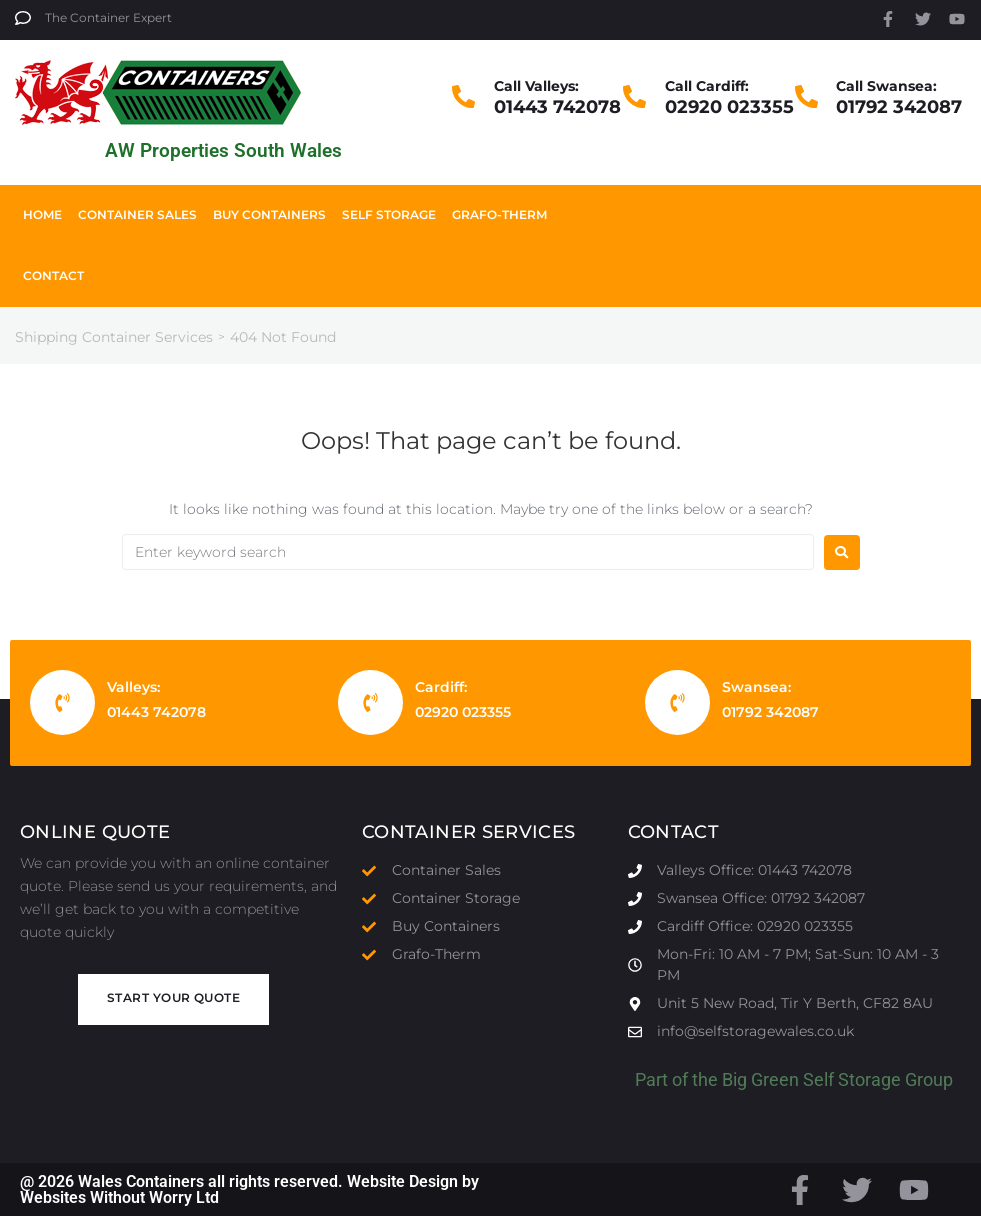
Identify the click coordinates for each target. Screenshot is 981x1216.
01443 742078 (557, 107)
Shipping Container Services (114, 337)
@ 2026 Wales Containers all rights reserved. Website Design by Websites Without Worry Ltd (249, 1189)
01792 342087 (899, 107)
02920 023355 (729, 107)
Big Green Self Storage (811, 1079)
